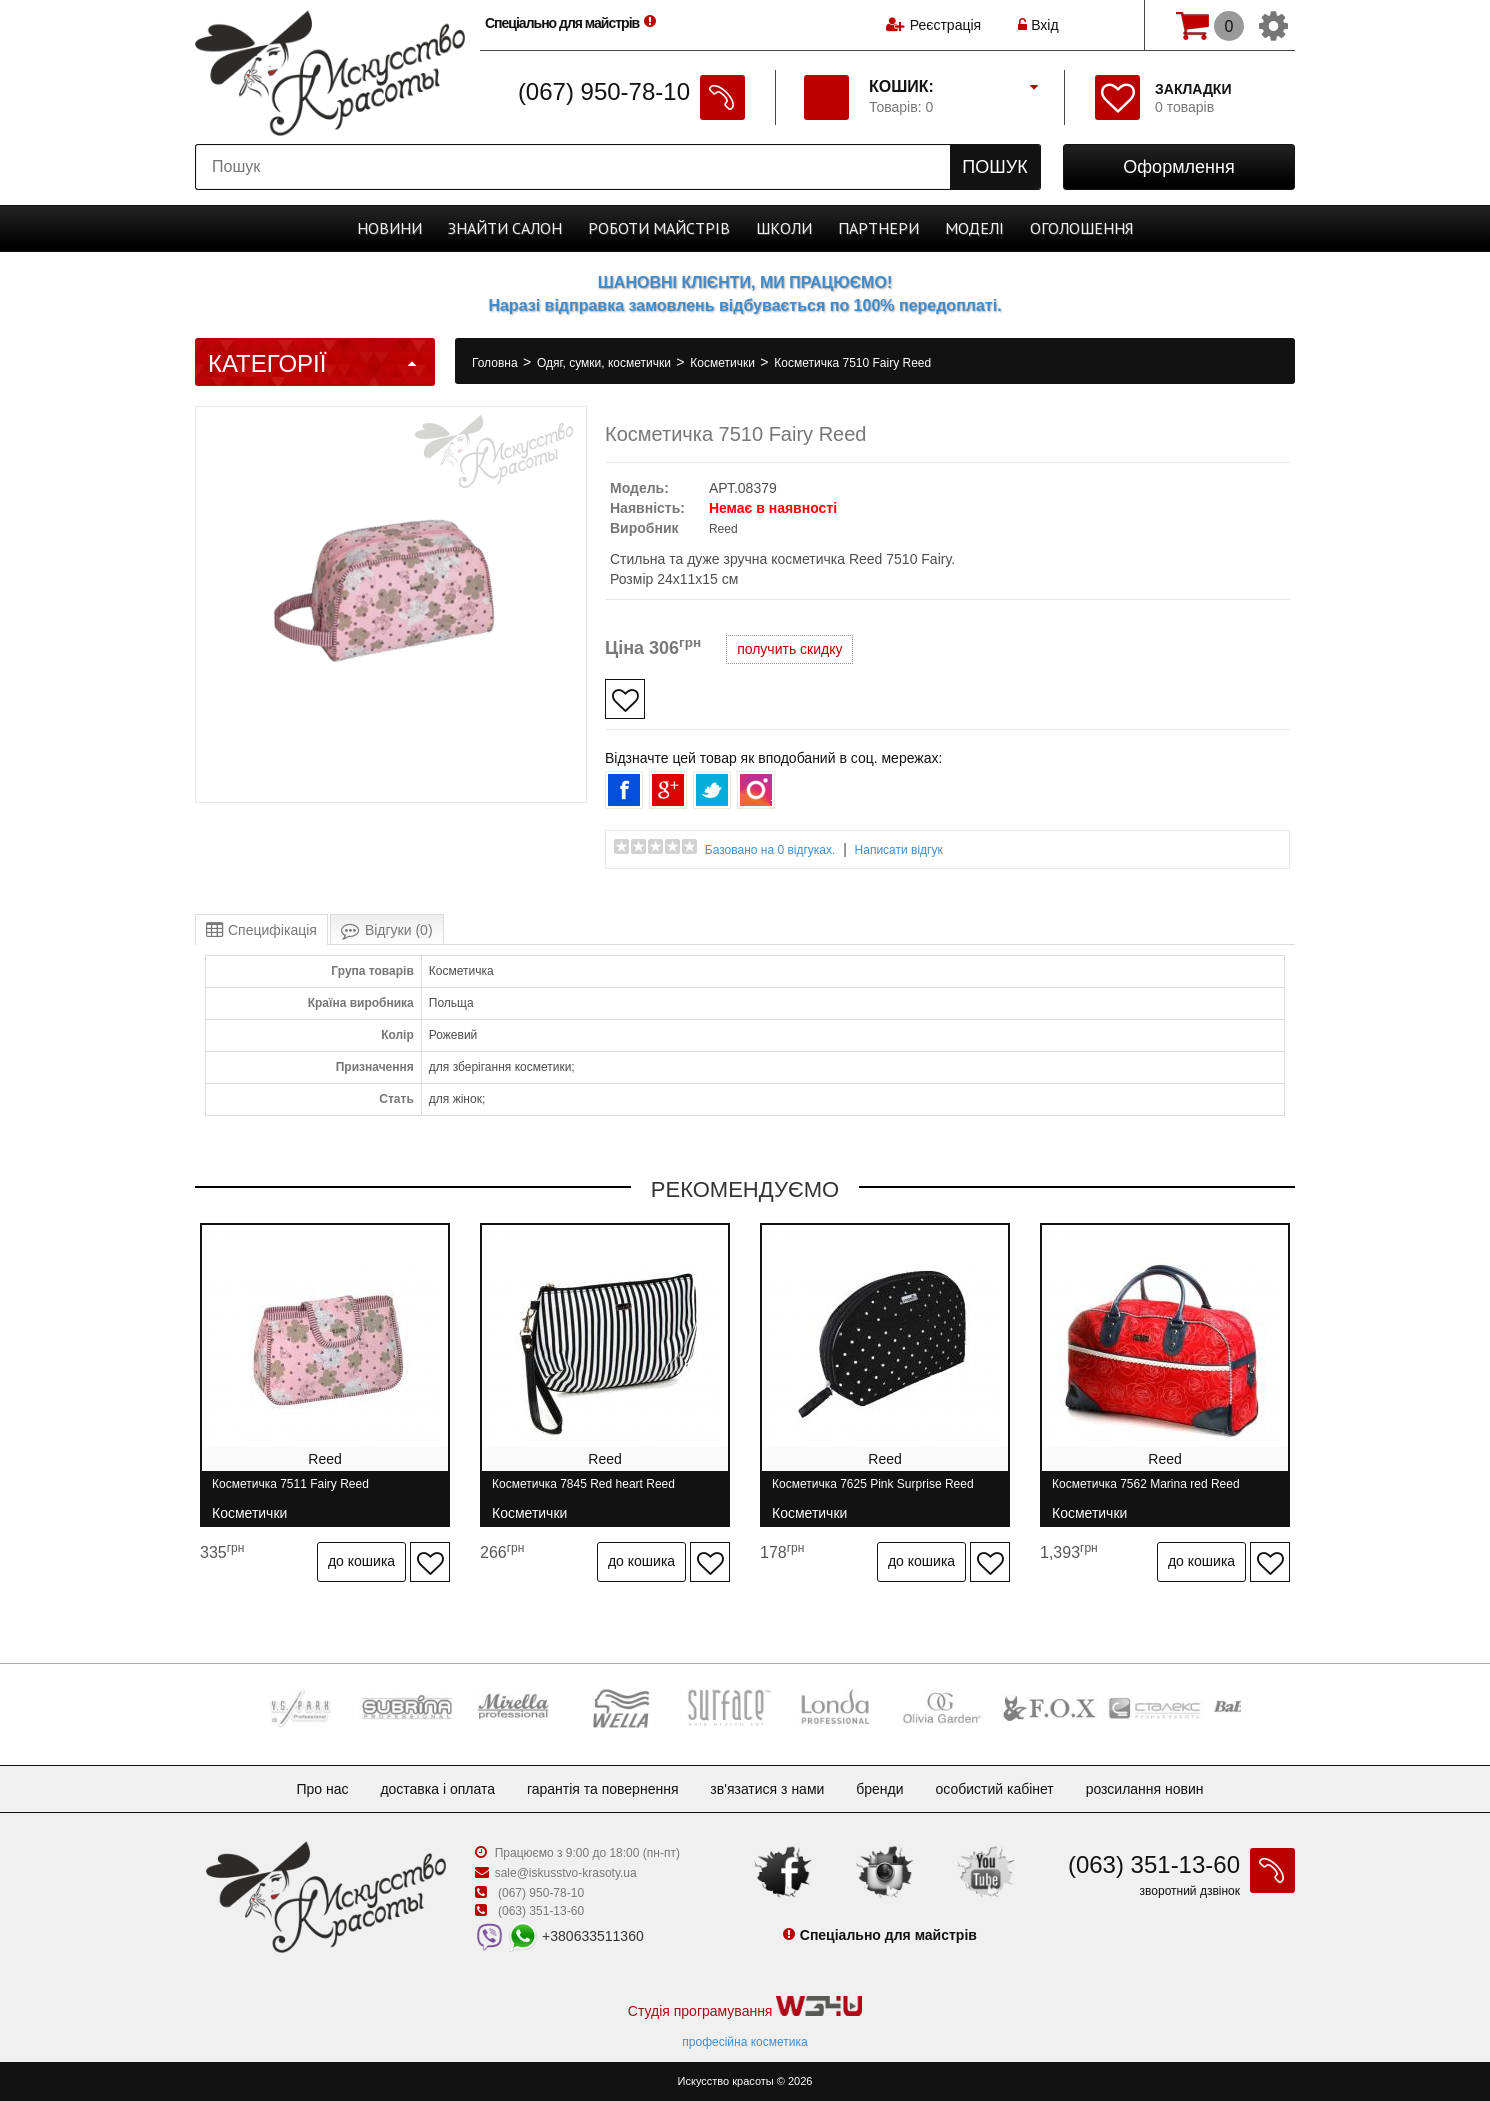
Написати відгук (899, 850)
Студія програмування (745, 2007)
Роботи (659, 228)
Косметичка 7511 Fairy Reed (290, 1492)
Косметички (724, 363)
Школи (784, 228)
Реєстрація (945, 25)
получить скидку (789, 649)
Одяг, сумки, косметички (605, 363)
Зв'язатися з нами (767, 1789)
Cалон (505, 228)
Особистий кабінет (994, 1789)
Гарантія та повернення (603, 1789)
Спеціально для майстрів (573, 23)
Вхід (1038, 25)
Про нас (322, 1789)
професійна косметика (744, 2042)
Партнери (878, 228)
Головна (496, 363)
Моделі (974, 228)
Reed (723, 529)
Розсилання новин (1145, 1789)
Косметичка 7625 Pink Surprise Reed (873, 1492)
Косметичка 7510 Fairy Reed (852, 363)
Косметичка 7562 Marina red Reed (1146, 1492)
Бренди (879, 1789)
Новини (389, 228)
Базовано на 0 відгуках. (770, 850)
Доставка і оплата (437, 1789)
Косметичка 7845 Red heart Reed (583, 1492)
